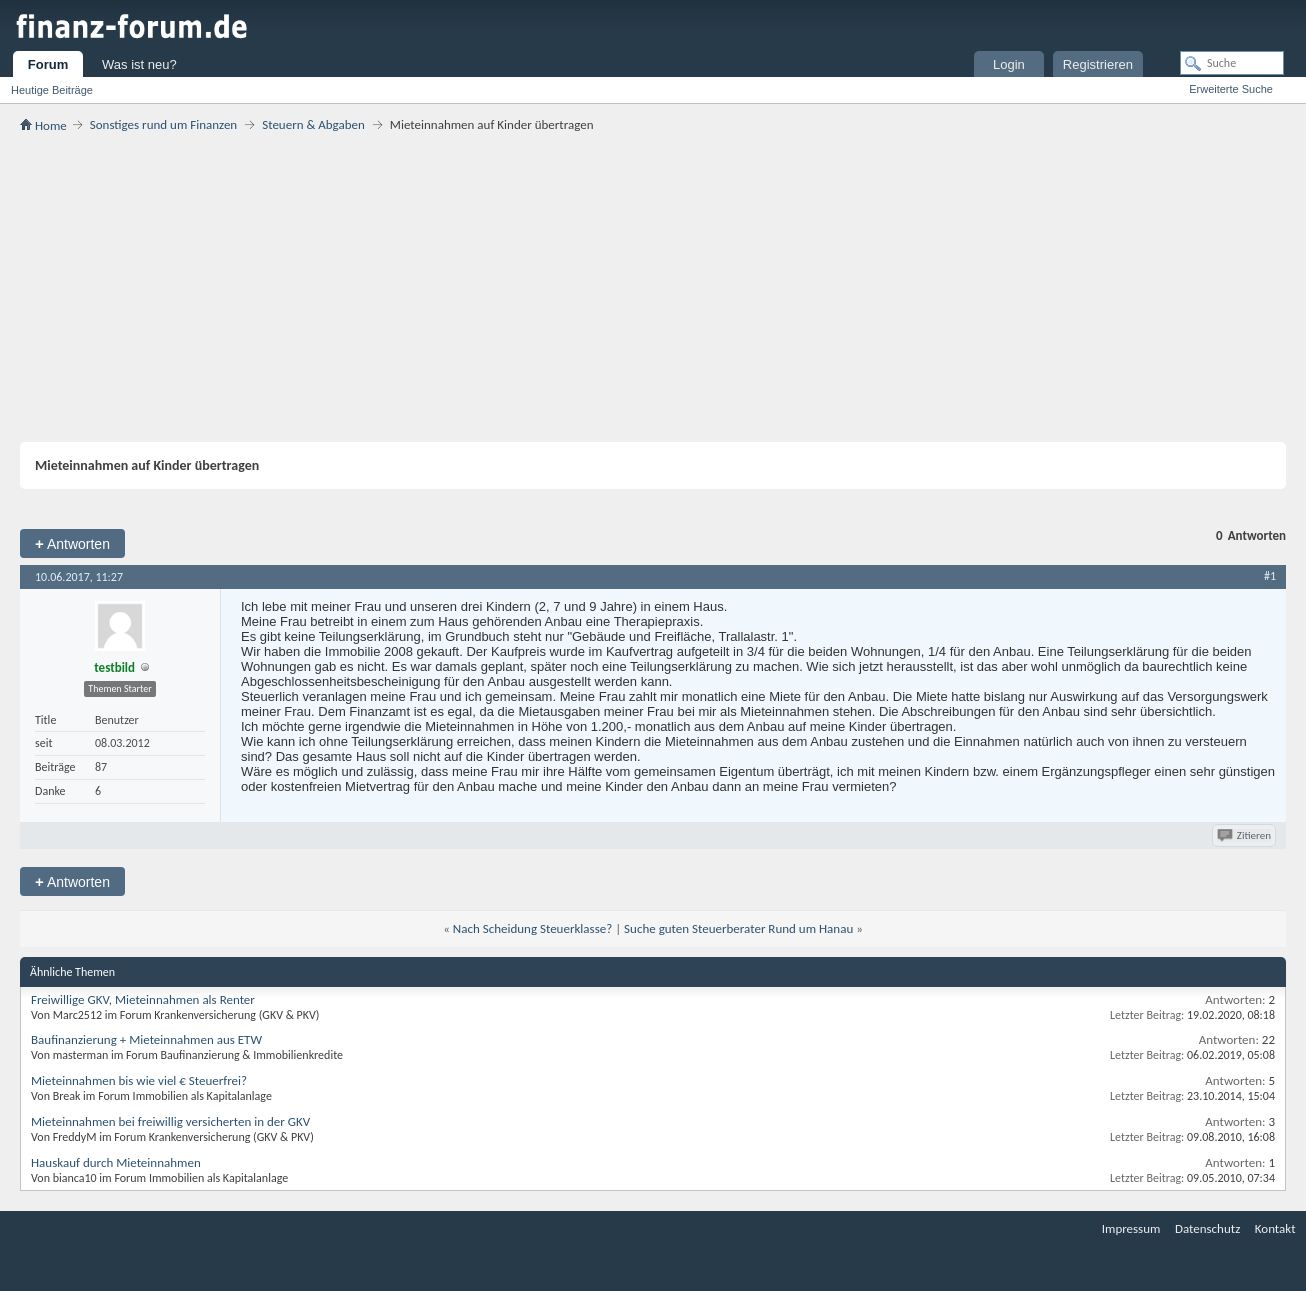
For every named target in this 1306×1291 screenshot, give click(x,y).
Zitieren (1245, 835)
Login (1009, 64)
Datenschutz (1207, 1228)
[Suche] (1232, 63)
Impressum (1131, 1228)
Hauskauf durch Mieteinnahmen (116, 1162)
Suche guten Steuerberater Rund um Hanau (738, 928)
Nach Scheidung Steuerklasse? (532, 928)
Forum (48, 64)
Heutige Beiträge (52, 90)
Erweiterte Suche (1231, 89)
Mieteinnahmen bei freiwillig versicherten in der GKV (170, 1121)
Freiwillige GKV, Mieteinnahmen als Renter (143, 999)
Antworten (72, 543)
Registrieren (1098, 64)
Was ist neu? (139, 64)
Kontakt (1275, 1228)
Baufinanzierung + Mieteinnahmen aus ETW (146, 1039)
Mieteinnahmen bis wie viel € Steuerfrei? (139, 1080)
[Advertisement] (653, 287)
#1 (1270, 576)
